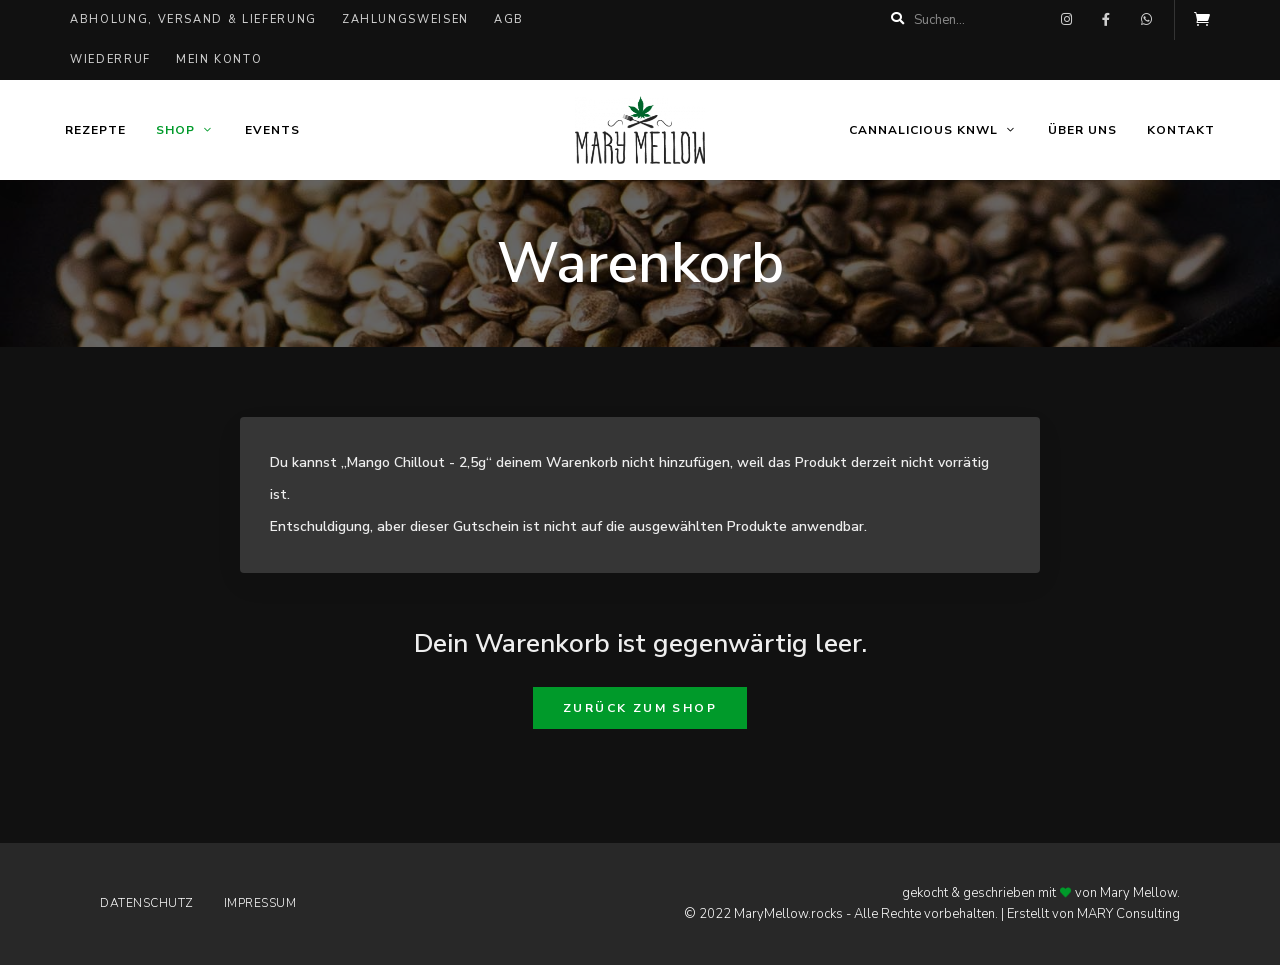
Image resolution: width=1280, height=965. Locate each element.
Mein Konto (219, 59)
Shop (175, 130)
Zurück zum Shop (640, 708)
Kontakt (1181, 130)
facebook (1106, 20)
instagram (1066, 20)
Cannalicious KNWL (923, 130)
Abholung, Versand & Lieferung (193, 19)
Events (272, 130)
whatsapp (1146, 20)
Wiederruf (110, 59)
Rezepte (95, 130)
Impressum (260, 903)
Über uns (1082, 130)
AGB (509, 19)
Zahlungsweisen (405, 19)
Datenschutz (147, 903)
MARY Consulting (1128, 914)
